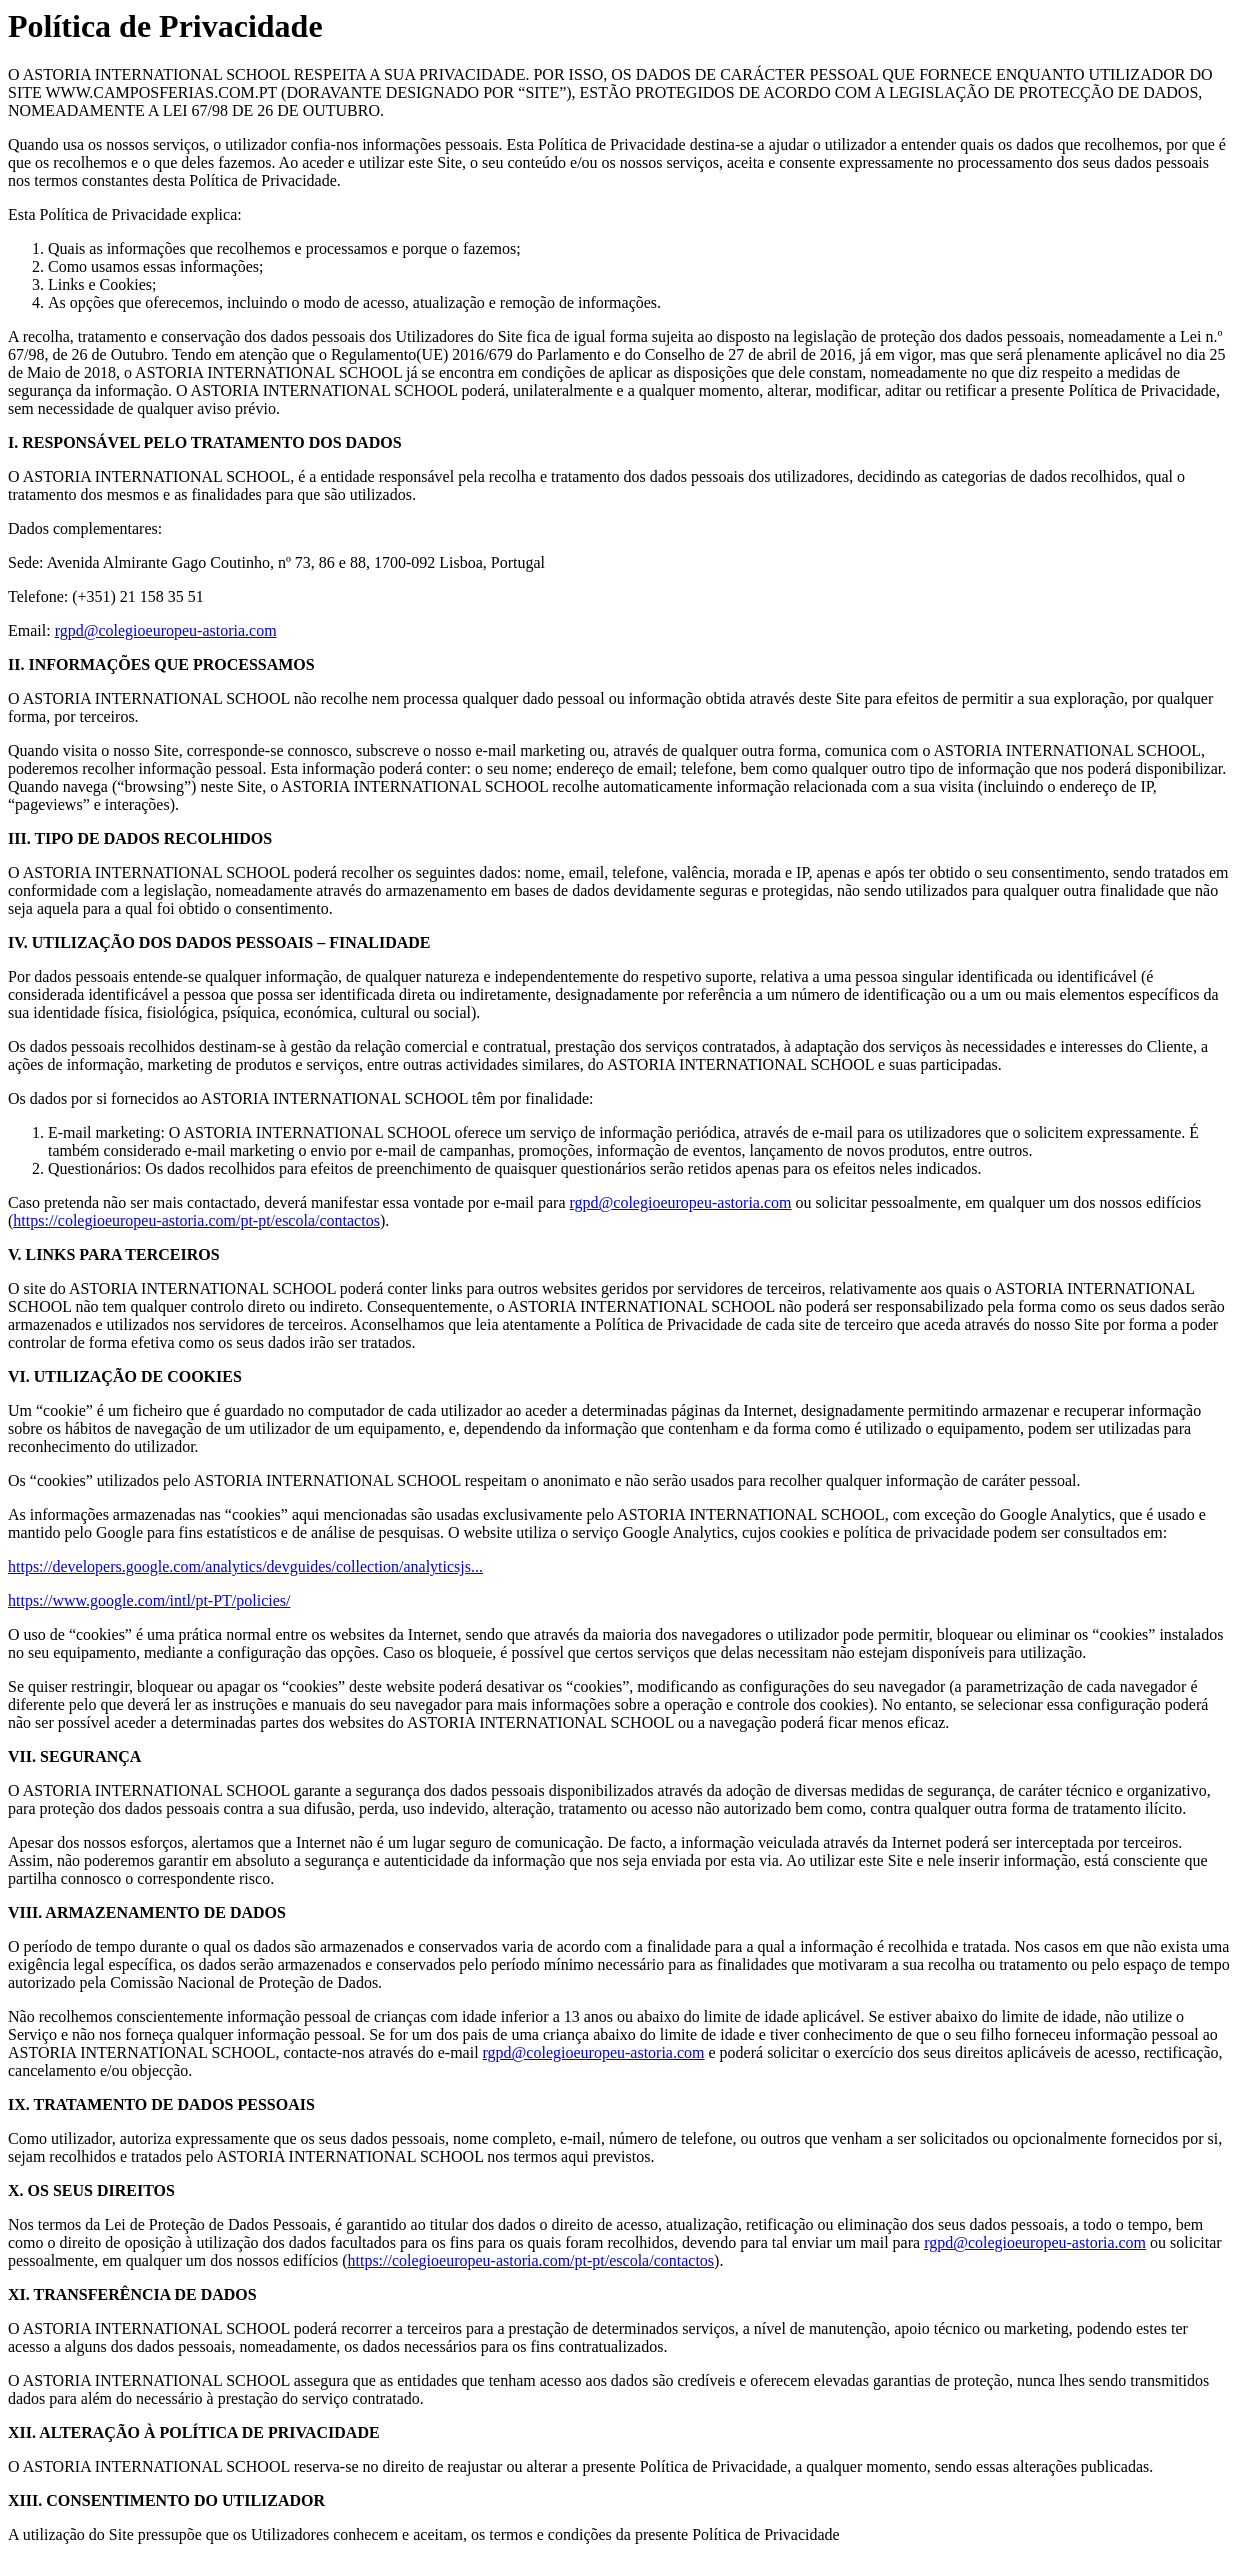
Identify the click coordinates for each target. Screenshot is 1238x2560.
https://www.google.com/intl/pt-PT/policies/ (149, 1600)
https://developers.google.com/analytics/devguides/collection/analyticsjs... (245, 1566)
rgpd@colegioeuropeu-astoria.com (166, 630)
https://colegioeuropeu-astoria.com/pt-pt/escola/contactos (196, 1220)
